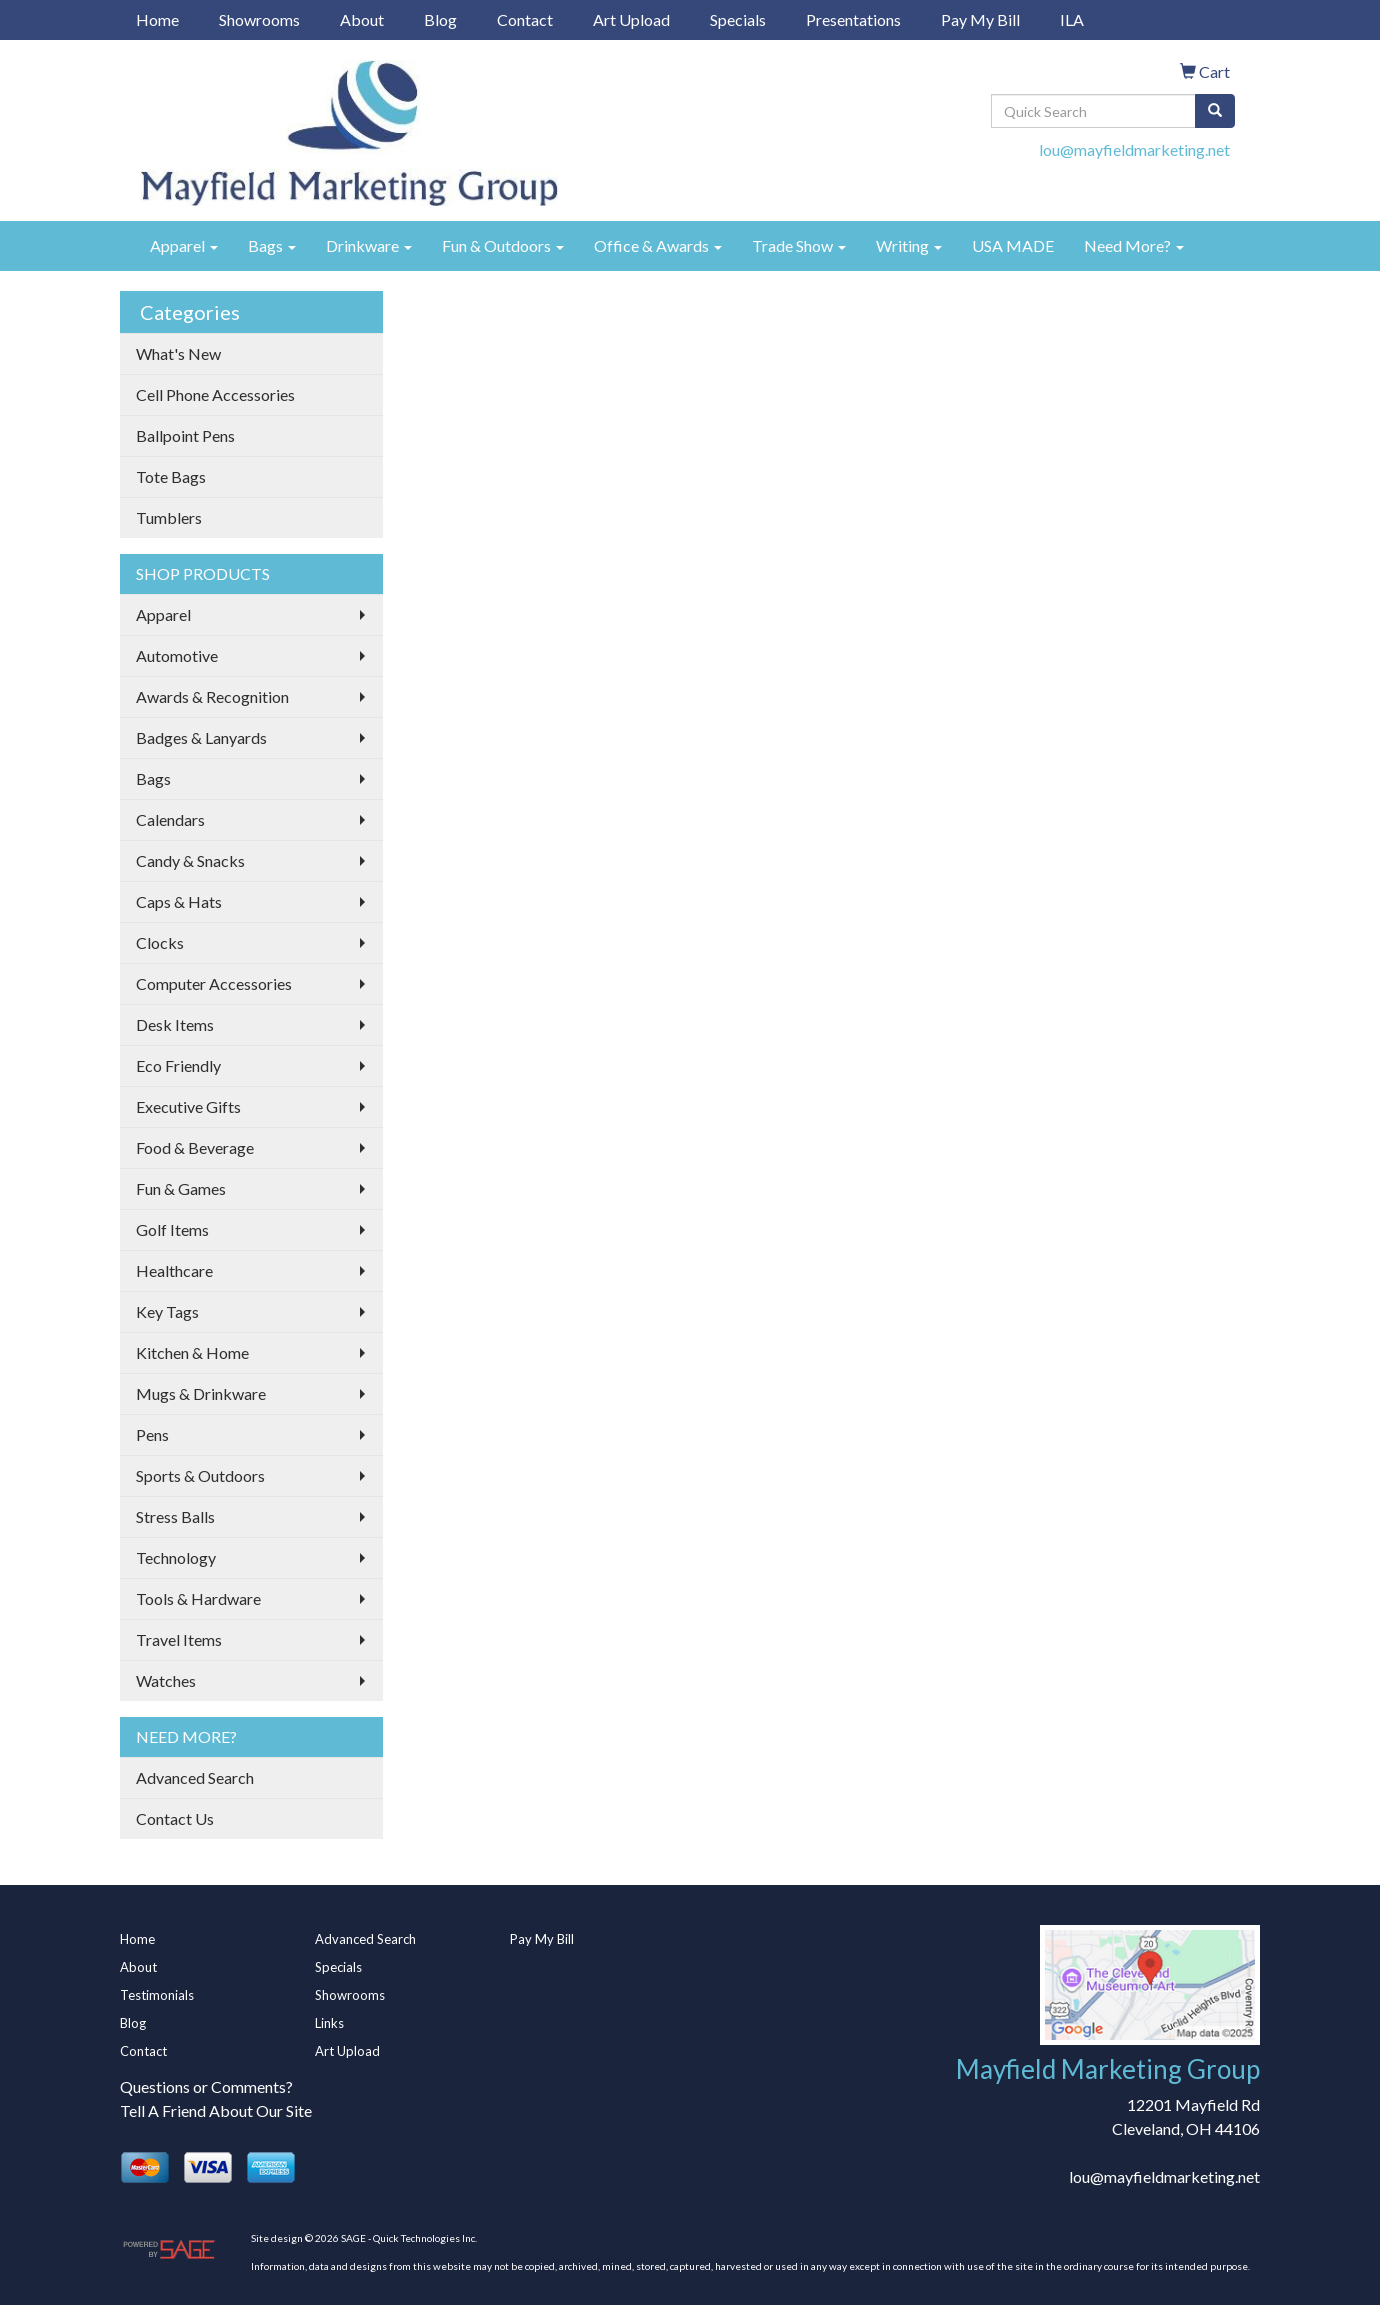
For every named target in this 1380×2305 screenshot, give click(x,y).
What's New (178, 353)
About (362, 19)
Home (157, 19)
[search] (1215, 111)
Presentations (853, 19)
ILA (1072, 19)
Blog (440, 19)
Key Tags (167, 1311)
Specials (738, 19)
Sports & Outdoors (200, 1475)
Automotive (177, 655)
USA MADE (1013, 245)
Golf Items (172, 1229)
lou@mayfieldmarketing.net (1134, 149)
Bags (272, 245)
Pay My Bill (980, 19)
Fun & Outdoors (503, 245)
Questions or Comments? (206, 2086)
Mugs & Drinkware (201, 1393)
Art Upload (631, 19)
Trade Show (799, 245)
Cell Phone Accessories (215, 394)
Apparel (184, 245)
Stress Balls (175, 1516)
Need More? (1134, 245)
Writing (909, 245)
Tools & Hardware (198, 1598)
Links (329, 2023)
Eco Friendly (178, 1065)
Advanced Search (195, 1777)
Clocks (160, 942)
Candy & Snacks (190, 860)
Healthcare (174, 1270)
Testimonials (157, 1995)
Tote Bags (171, 476)
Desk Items (175, 1024)
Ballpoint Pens (185, 435)
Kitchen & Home (192, 1352)
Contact (525, 19)
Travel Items (179, 1639)
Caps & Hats (179, 901)
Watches (166, 1680)
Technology (176, 1557)
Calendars (170, 819)
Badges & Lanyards (201, 737)
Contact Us (175, 1818)
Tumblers (169, 517)
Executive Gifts (188, 1106)
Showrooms (259, 19)
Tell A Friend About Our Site (216, 2110)
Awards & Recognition (212, 696)
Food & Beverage (195, 1147)
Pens (152, 1434)
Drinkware (369, 245)
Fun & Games (181, 1188)
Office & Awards (658, 245)
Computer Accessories (214, 983)
